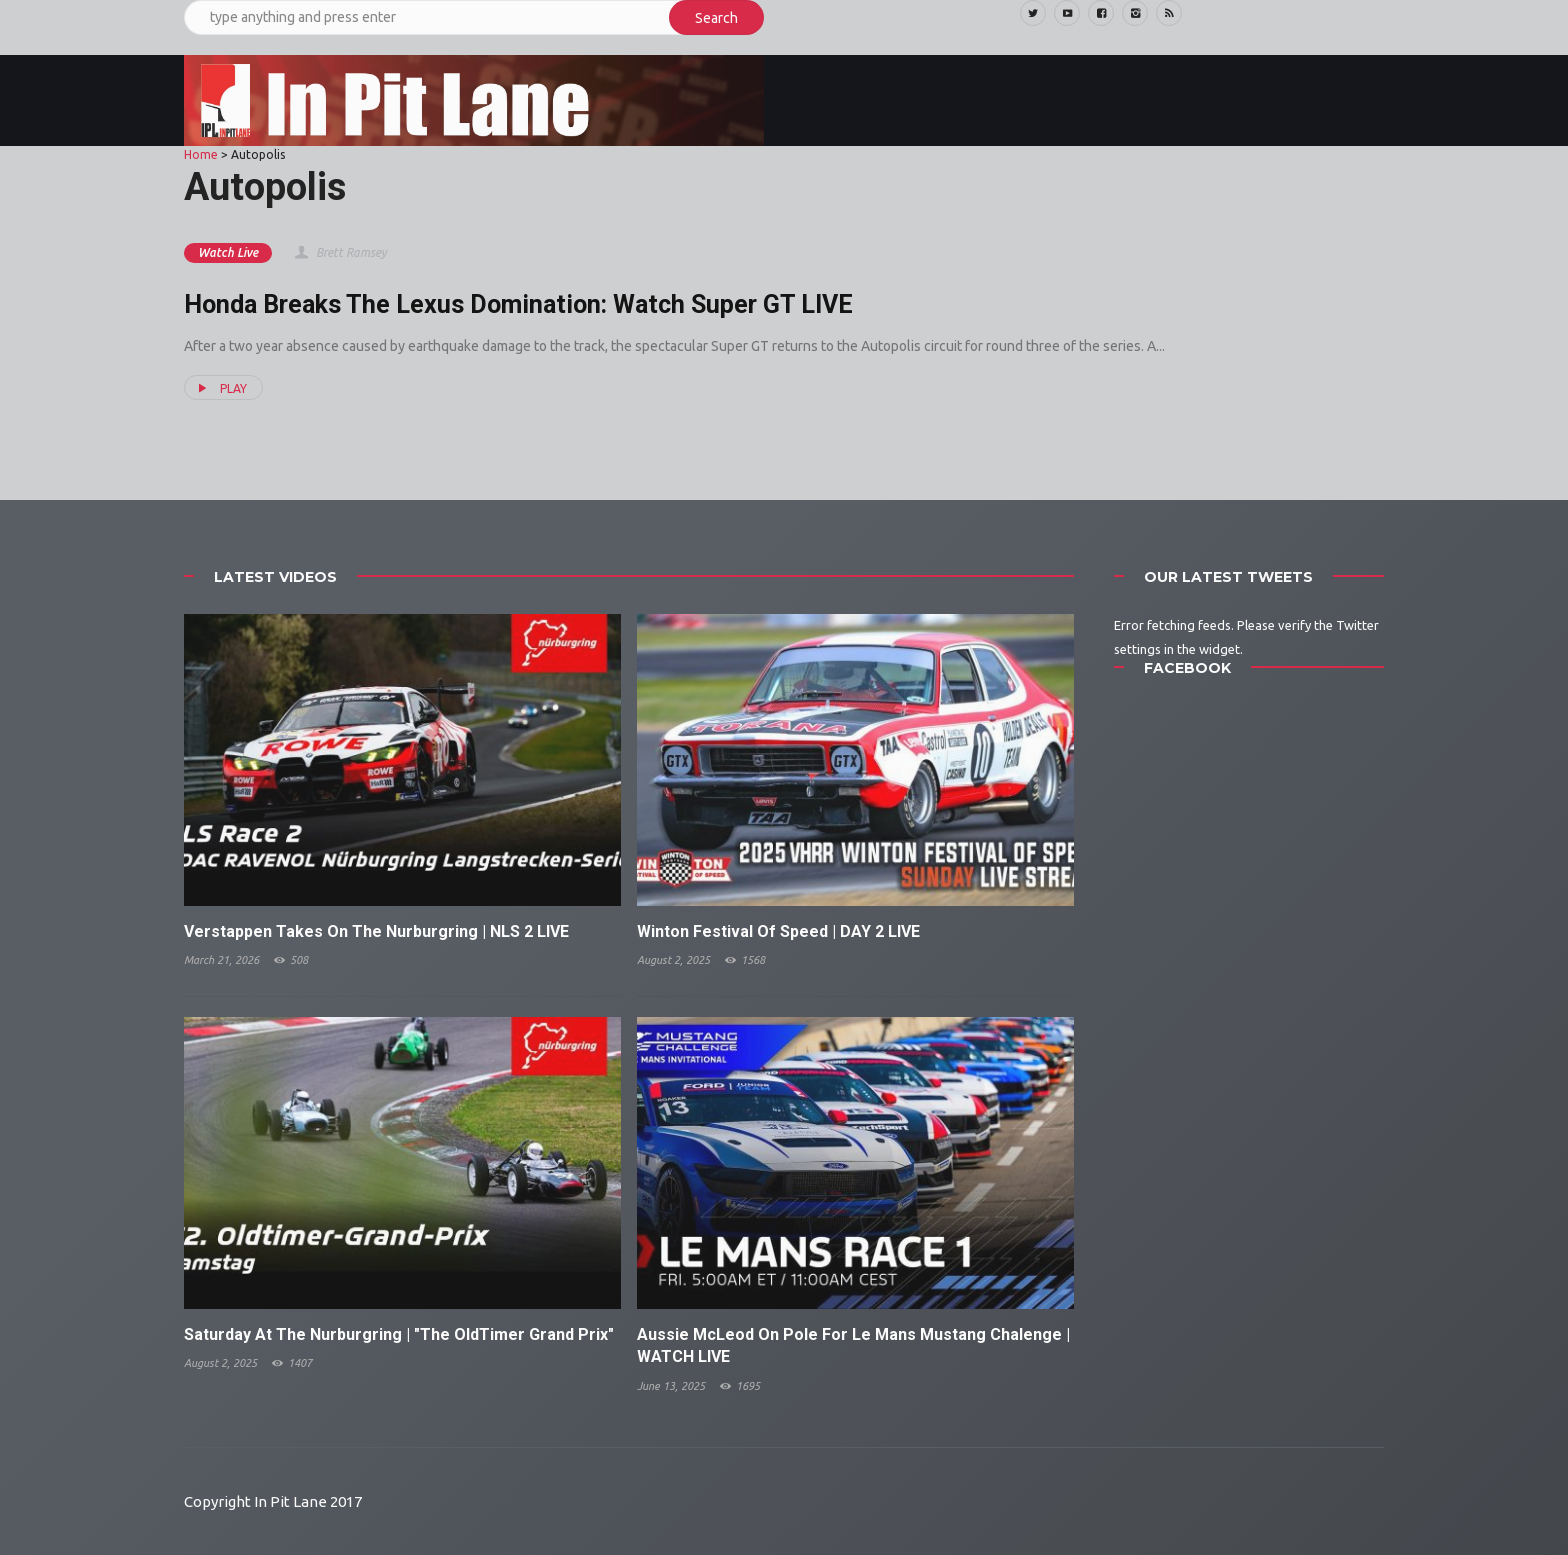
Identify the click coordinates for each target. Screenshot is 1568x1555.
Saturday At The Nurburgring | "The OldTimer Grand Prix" (399, 1334)
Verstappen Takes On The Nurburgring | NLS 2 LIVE (376, 931)
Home (201, 154)
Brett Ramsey (339, 252)
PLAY (220, 388)
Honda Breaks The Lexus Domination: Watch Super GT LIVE (518, 304)
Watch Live (228, 252)
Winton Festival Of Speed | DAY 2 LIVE (778, 931)
